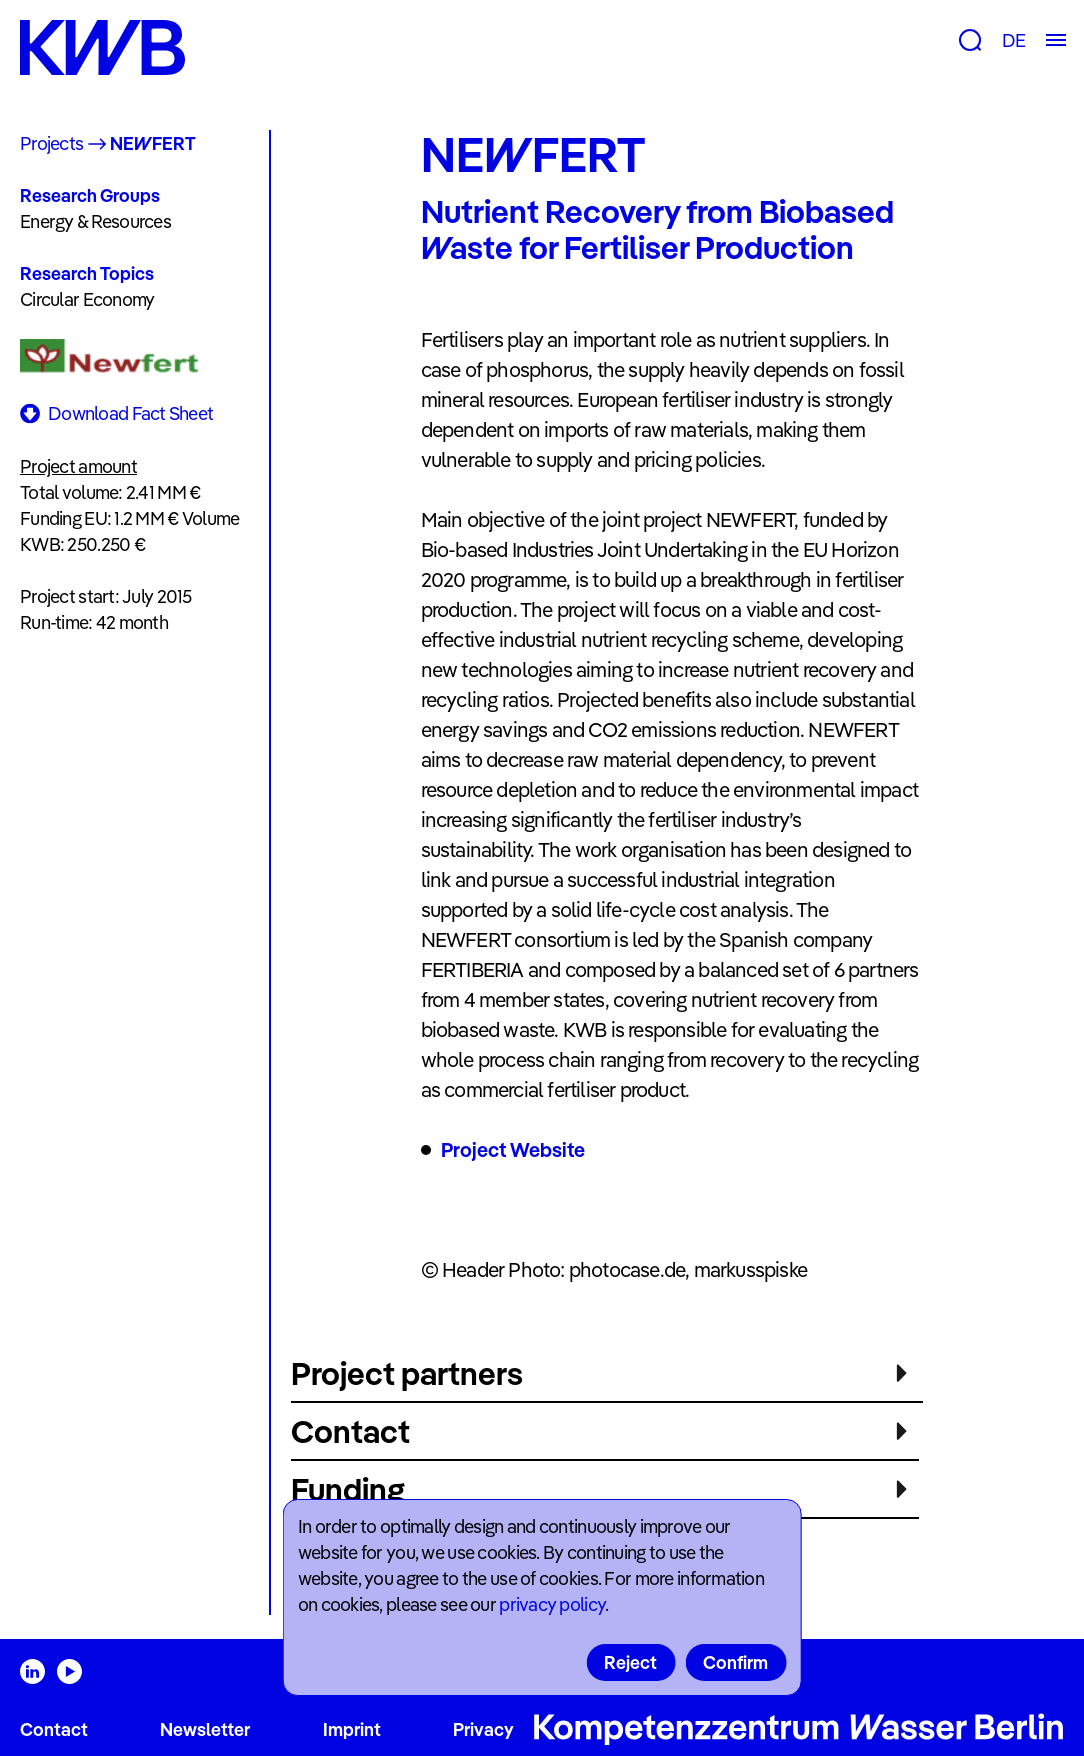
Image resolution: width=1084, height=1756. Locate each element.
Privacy (483, 1729)
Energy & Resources (95, 221)
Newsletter (205, 1729)
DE (1013, 40)
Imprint (352, 1729)
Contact (54, 1729)
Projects (51, 143)
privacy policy (552, 1604)
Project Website (513, 1149)
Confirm (735, 1662)
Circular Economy (87, 299)
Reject (630, 1662)
